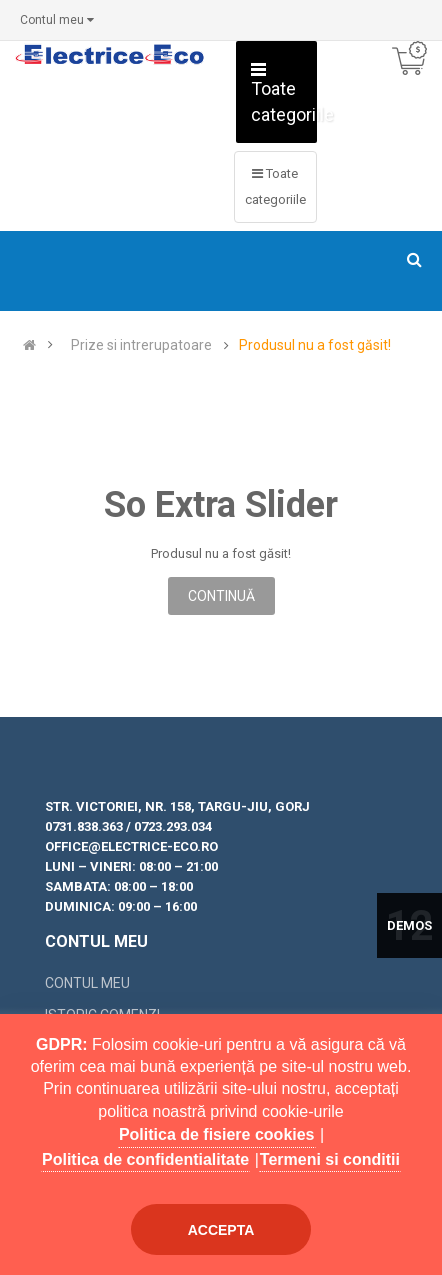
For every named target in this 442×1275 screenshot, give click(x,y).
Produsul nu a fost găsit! (315, 345)
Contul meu (87, 983)
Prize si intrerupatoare (141, 345)
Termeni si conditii (330, 1159)
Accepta (221, 1230)
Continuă (221, 596)
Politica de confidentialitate (145, 1159)
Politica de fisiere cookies (217, 1134)
